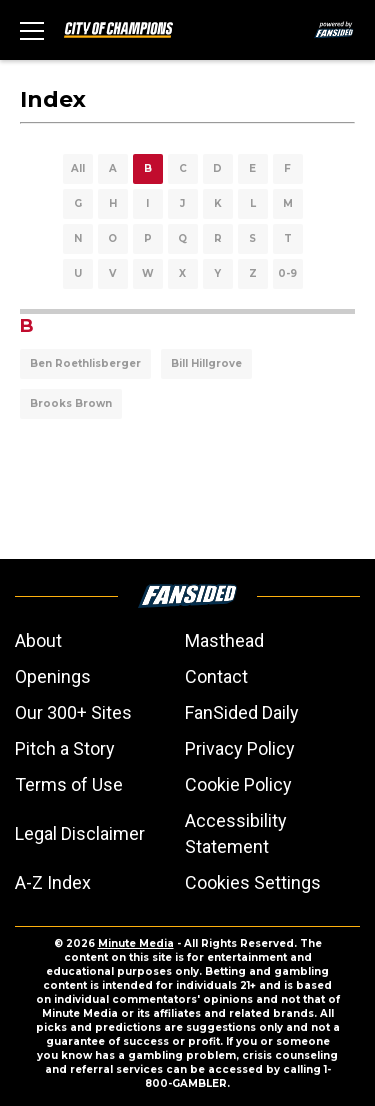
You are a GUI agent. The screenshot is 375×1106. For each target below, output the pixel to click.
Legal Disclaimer (80, 833)
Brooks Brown (71, 403)
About (38, 640)
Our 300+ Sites (73, 712)
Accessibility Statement (236, 833)
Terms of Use (69, 784)
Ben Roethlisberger (85, 363)
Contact (216, 676)
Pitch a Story (65, 748)
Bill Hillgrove (206, 363)
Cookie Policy (238, 784)
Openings (53, 676)
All (78, 168)
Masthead (224, 640)
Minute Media (136, 943)
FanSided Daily (242, 712)
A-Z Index (53, 882)
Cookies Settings (253, 882)
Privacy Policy (240, 748)
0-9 (287, 273)
